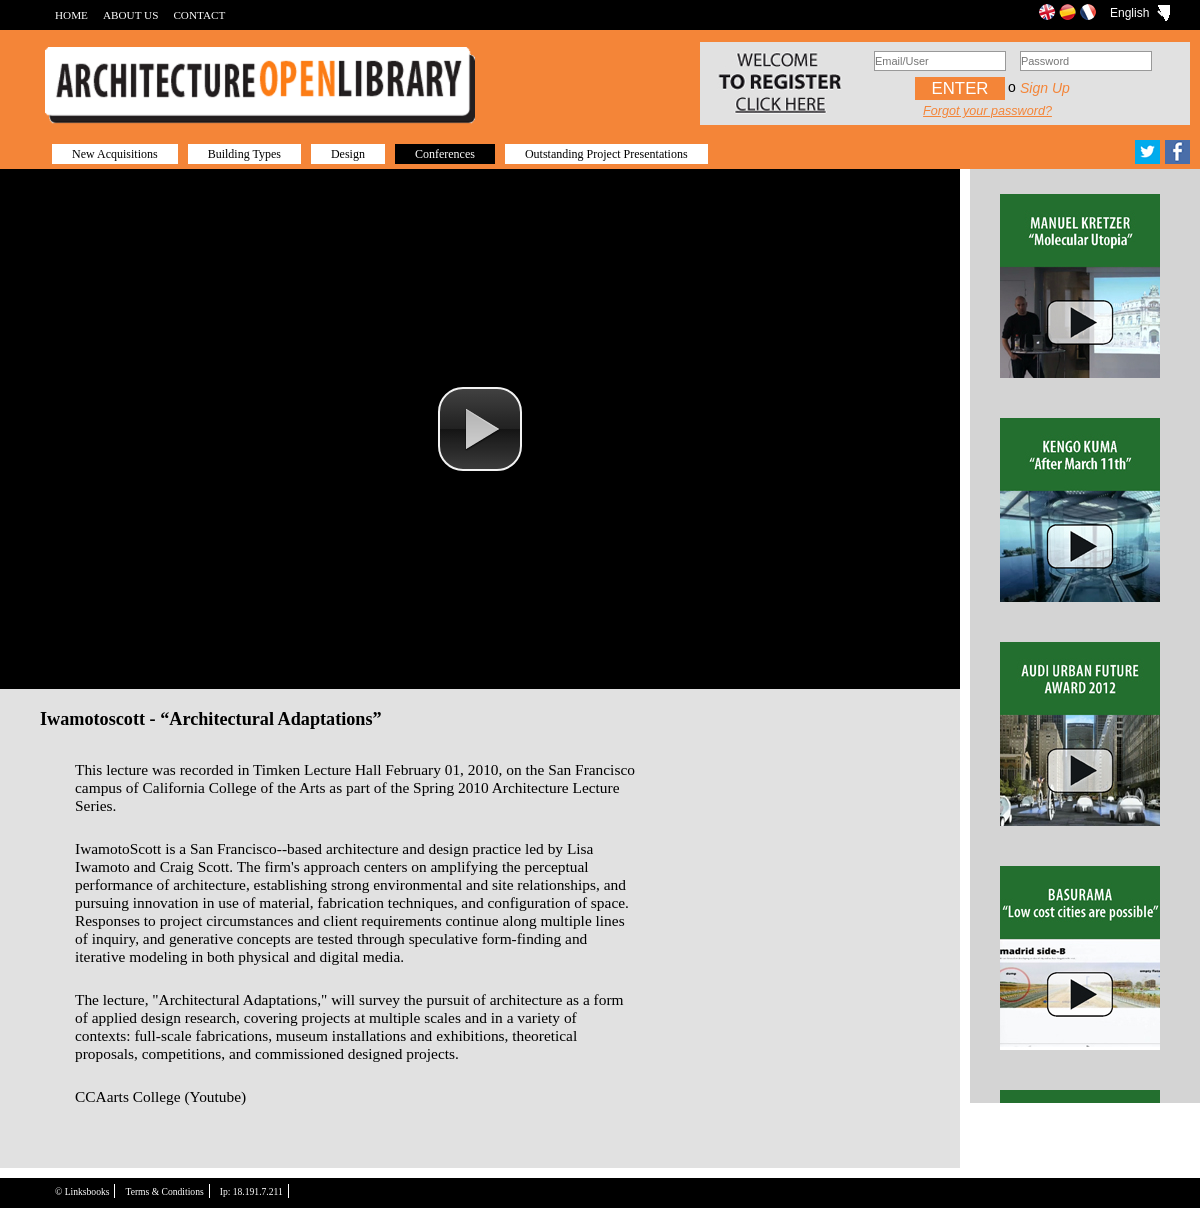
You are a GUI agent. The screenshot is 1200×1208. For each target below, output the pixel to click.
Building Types (244, 154)
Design (348, 154)
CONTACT (199, 15)
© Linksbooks (82, 1191)
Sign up (1045, 88)
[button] (480, 429)
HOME (71, 15)
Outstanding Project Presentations (606, 154)
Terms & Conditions (164, 1191)
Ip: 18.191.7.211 (251, 1191)
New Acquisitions (115, 154)
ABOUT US (130, 15)
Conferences (445, 154)
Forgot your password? (987, 111)
